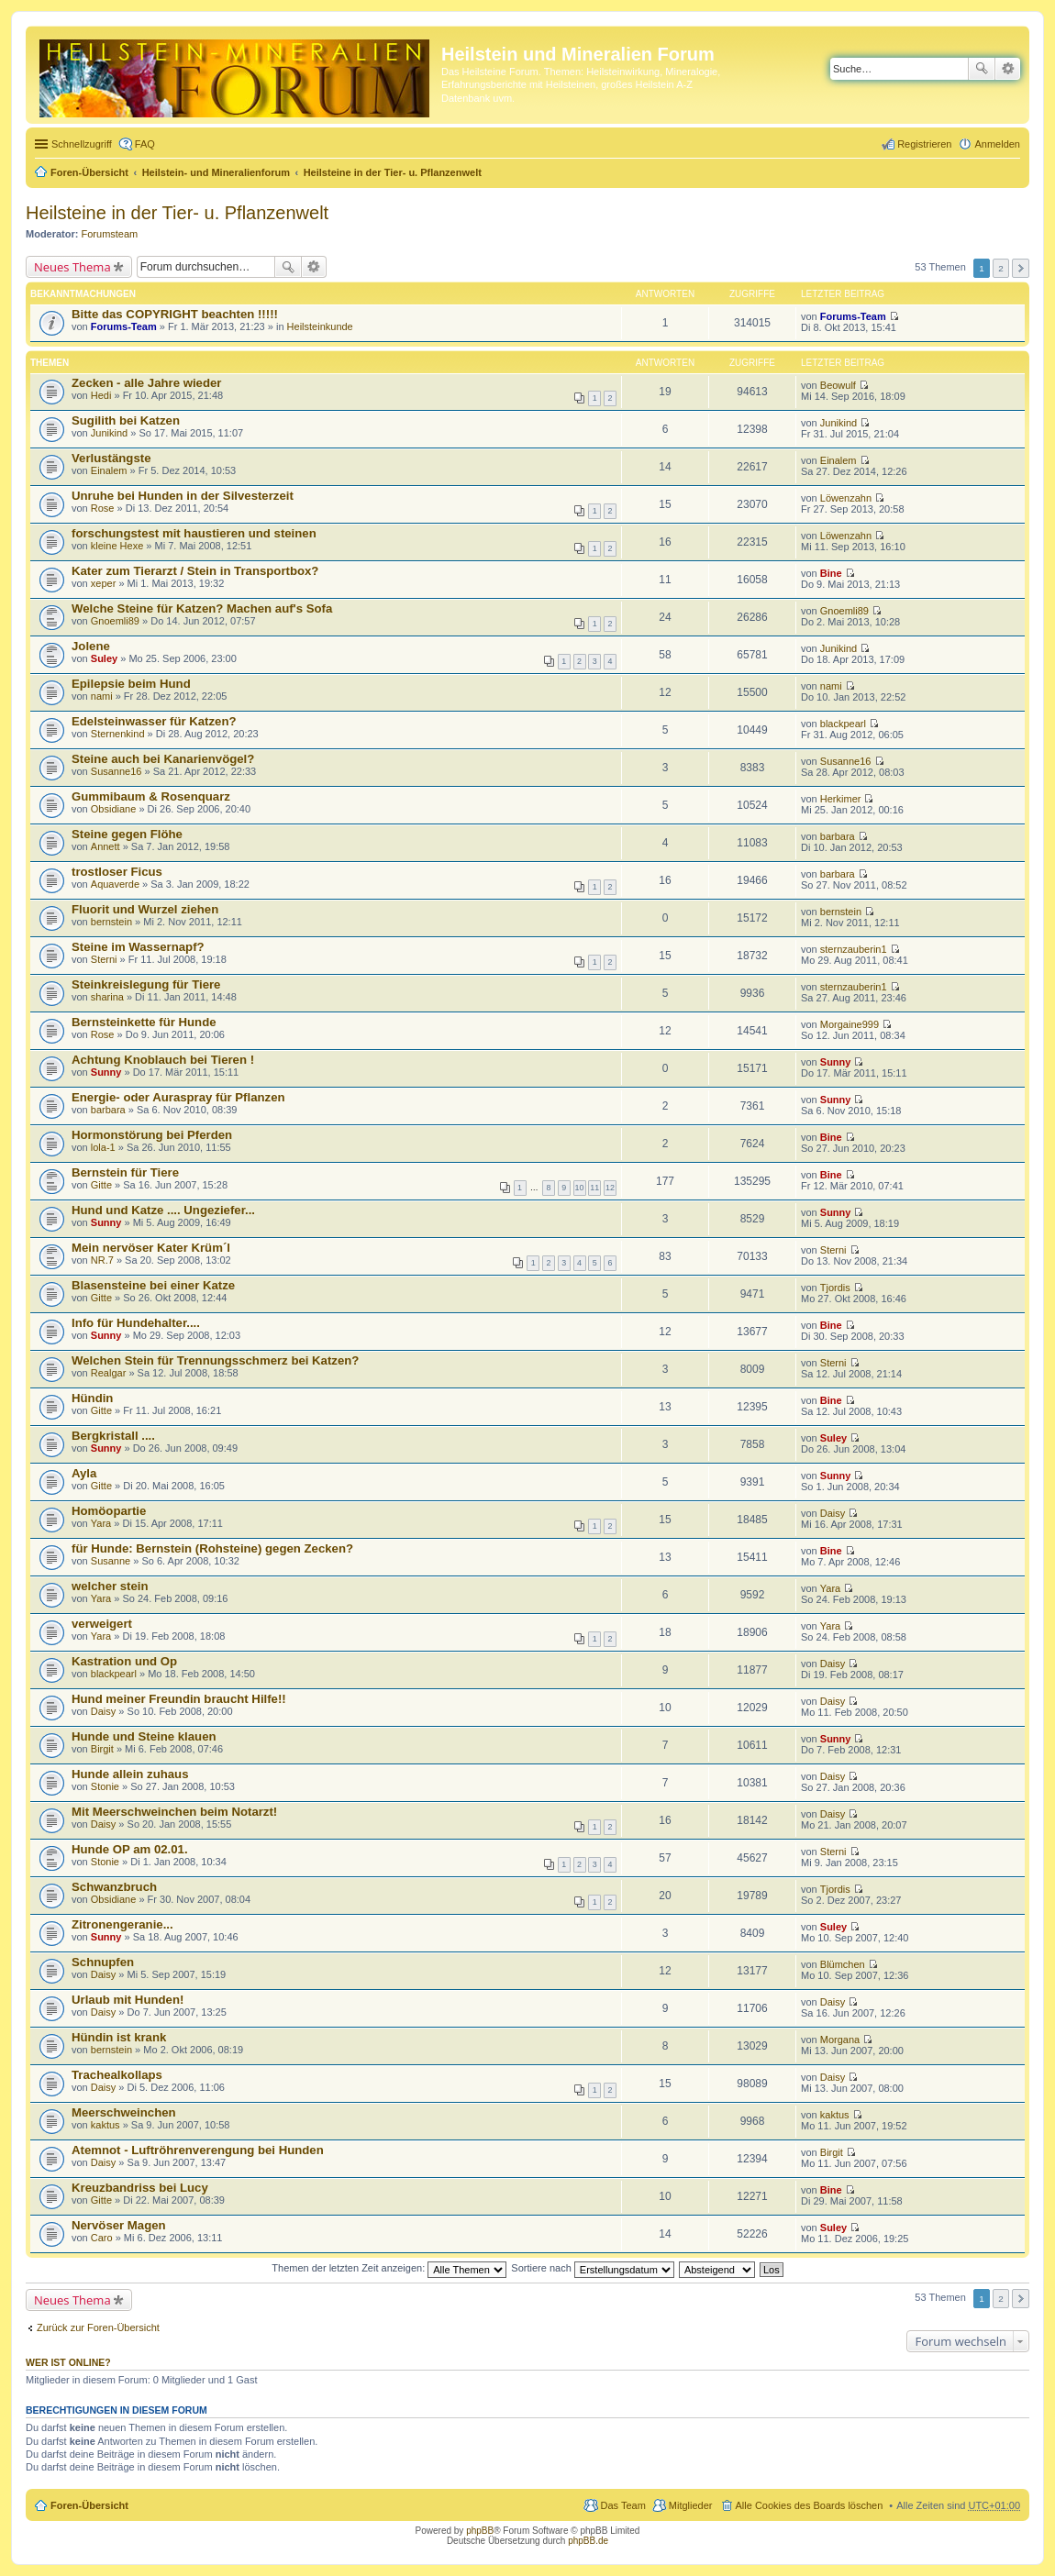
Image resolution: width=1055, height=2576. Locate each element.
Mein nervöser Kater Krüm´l (151, 1248)
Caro (102, 2237)
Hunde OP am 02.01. (130, 1849)
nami (102, 696)
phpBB (480, 2531)
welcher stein (110, 1586)
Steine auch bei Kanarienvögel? (163, 759)
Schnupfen (103, 1962)
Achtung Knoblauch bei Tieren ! (163, 1060)
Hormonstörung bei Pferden (152, 1135)
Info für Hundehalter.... (136, 1323)
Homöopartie (109, 1511)
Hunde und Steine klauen (144, 1736)
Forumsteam (110, 233)
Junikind (109, 432)
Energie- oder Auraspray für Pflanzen (178, 1097)
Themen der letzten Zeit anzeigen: (389, 2267)
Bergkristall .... (113, 1436)
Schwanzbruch (114, 1887)
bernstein (111, 921)
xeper (104, 583)
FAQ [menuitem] (145, 143)
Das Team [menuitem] (622, 2505)
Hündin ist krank (119, 2037)
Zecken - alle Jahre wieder (146, 383)
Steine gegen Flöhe (127, 834)
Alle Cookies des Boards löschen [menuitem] (809, 2505)
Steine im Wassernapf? (138, 947)
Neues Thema (72, 267)
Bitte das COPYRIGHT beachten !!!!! (175, 314)
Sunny (106, 1072)
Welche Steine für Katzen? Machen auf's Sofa (202, 608)
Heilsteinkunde (320, 326)
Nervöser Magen (119, 2225)
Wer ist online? (68, 2362)
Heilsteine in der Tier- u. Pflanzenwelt (393, 172)
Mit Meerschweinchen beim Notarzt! (174, 1812)
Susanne (110, 1560)
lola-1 (103, 1147)
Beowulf (838, 385)
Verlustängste (111, 458)
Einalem (109, 470)
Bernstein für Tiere (125, 1172)
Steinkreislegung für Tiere (146, 984)
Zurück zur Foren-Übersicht (98, 2327)
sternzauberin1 (853, 949)
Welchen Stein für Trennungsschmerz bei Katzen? (215, 1360)
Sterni (104, 959)
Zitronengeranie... (122, 1924)
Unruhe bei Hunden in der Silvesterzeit (183, 496)
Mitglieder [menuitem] (691, 2505)
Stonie (105, 1786)
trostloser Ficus (117, 872)
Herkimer (840, 798)
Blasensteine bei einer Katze (153, 1285)
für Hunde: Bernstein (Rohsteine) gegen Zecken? (212, 1548)
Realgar (109, 1372)
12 (610, 1187)
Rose (103, 508)
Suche (981, 69)
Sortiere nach (592, 2267)
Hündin (92, 1398)
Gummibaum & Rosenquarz (151, 796)
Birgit (102, 1748)
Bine (831, 573)
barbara (837, 836)
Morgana (840, 2039)
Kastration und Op (124, 1661)
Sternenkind (118, 733)
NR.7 (102, 1260)
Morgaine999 (849, 1024)
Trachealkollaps (117, 2075)
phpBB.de (588, 2541)
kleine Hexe (117, 545)
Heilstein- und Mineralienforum (216, 172)
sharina (107, 996)
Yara (101, 1523)
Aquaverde (115, 884)
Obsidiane (114, 808)
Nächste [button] (1020, 268)
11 (594, 1187)
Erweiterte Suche (1007, 69)
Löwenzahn (846, 497)
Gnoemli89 (115, 620)
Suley (104, 658)
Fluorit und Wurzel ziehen (145, 909)
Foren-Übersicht (89, 172)
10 (579, 1187)
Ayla (84, 1473)
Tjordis (835, 1287)
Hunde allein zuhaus (130, 1774)
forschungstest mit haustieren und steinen (194, 533)
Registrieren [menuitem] (924, 143)
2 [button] (1001, 268)
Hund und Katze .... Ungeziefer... (163, 1210)
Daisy (833, 1513)
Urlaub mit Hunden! (127, 2000)
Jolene (91, 646)
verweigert (102, 1624)
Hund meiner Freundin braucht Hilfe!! (179, 1699)
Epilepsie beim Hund (131, 684)
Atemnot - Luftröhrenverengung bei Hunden (198, 2150)
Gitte (101, 1184)
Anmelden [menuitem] (997, 143)
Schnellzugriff (81, 143)
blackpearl (843, 723)
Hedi (101, 395)
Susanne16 (116, 771)
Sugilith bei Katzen (126, 420)
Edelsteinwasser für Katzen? (154, 721)
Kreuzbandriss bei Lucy (140, 2188)
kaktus (105, 2124)
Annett (105, 846)
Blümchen (842, 1964)
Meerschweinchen (124, 2112)
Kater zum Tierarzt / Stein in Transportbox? (195, 571)
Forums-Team (124, 326)
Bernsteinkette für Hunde (144, 1022)
